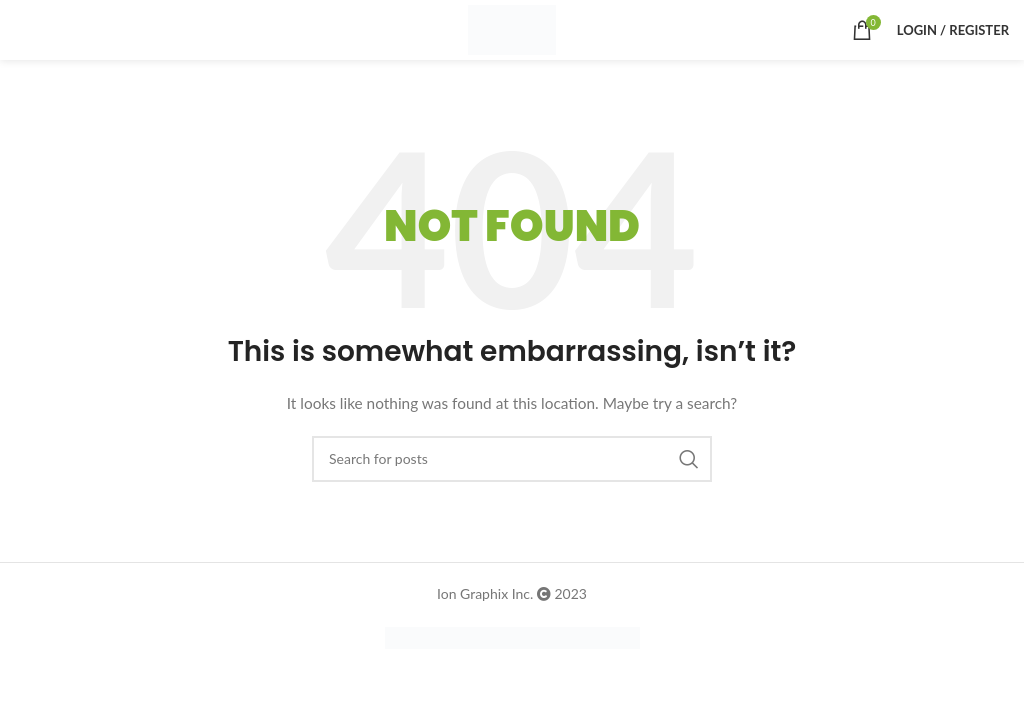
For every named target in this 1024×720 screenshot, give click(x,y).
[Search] (512, 459)
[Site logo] (511, 28)
